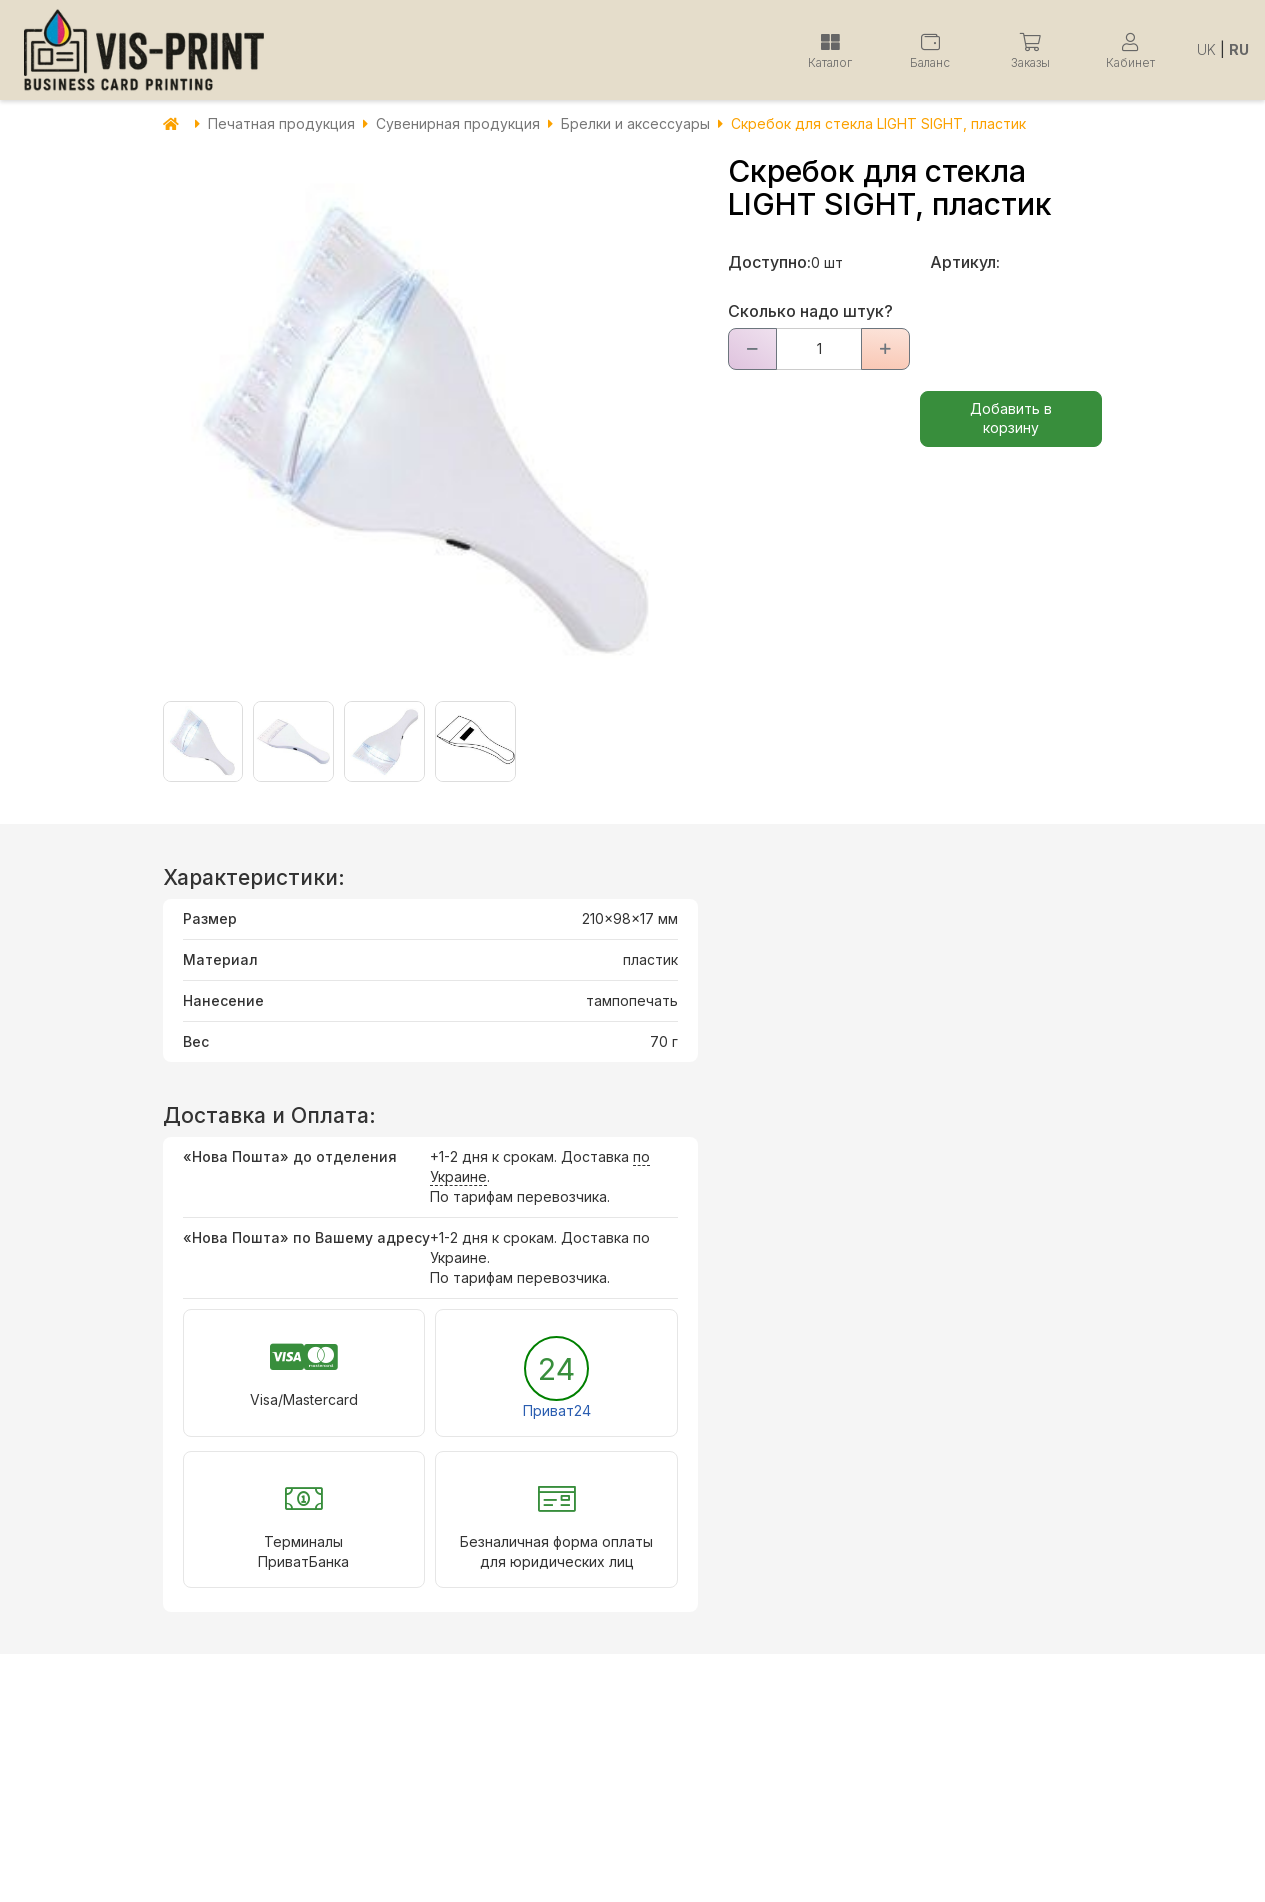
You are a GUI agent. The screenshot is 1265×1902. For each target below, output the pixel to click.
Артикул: (965, 262)
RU (1239, 49)
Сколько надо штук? (810, 311)
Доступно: (769, 262)
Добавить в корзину (1011, 418)
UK (1206, 49)
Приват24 (557, 1410)
